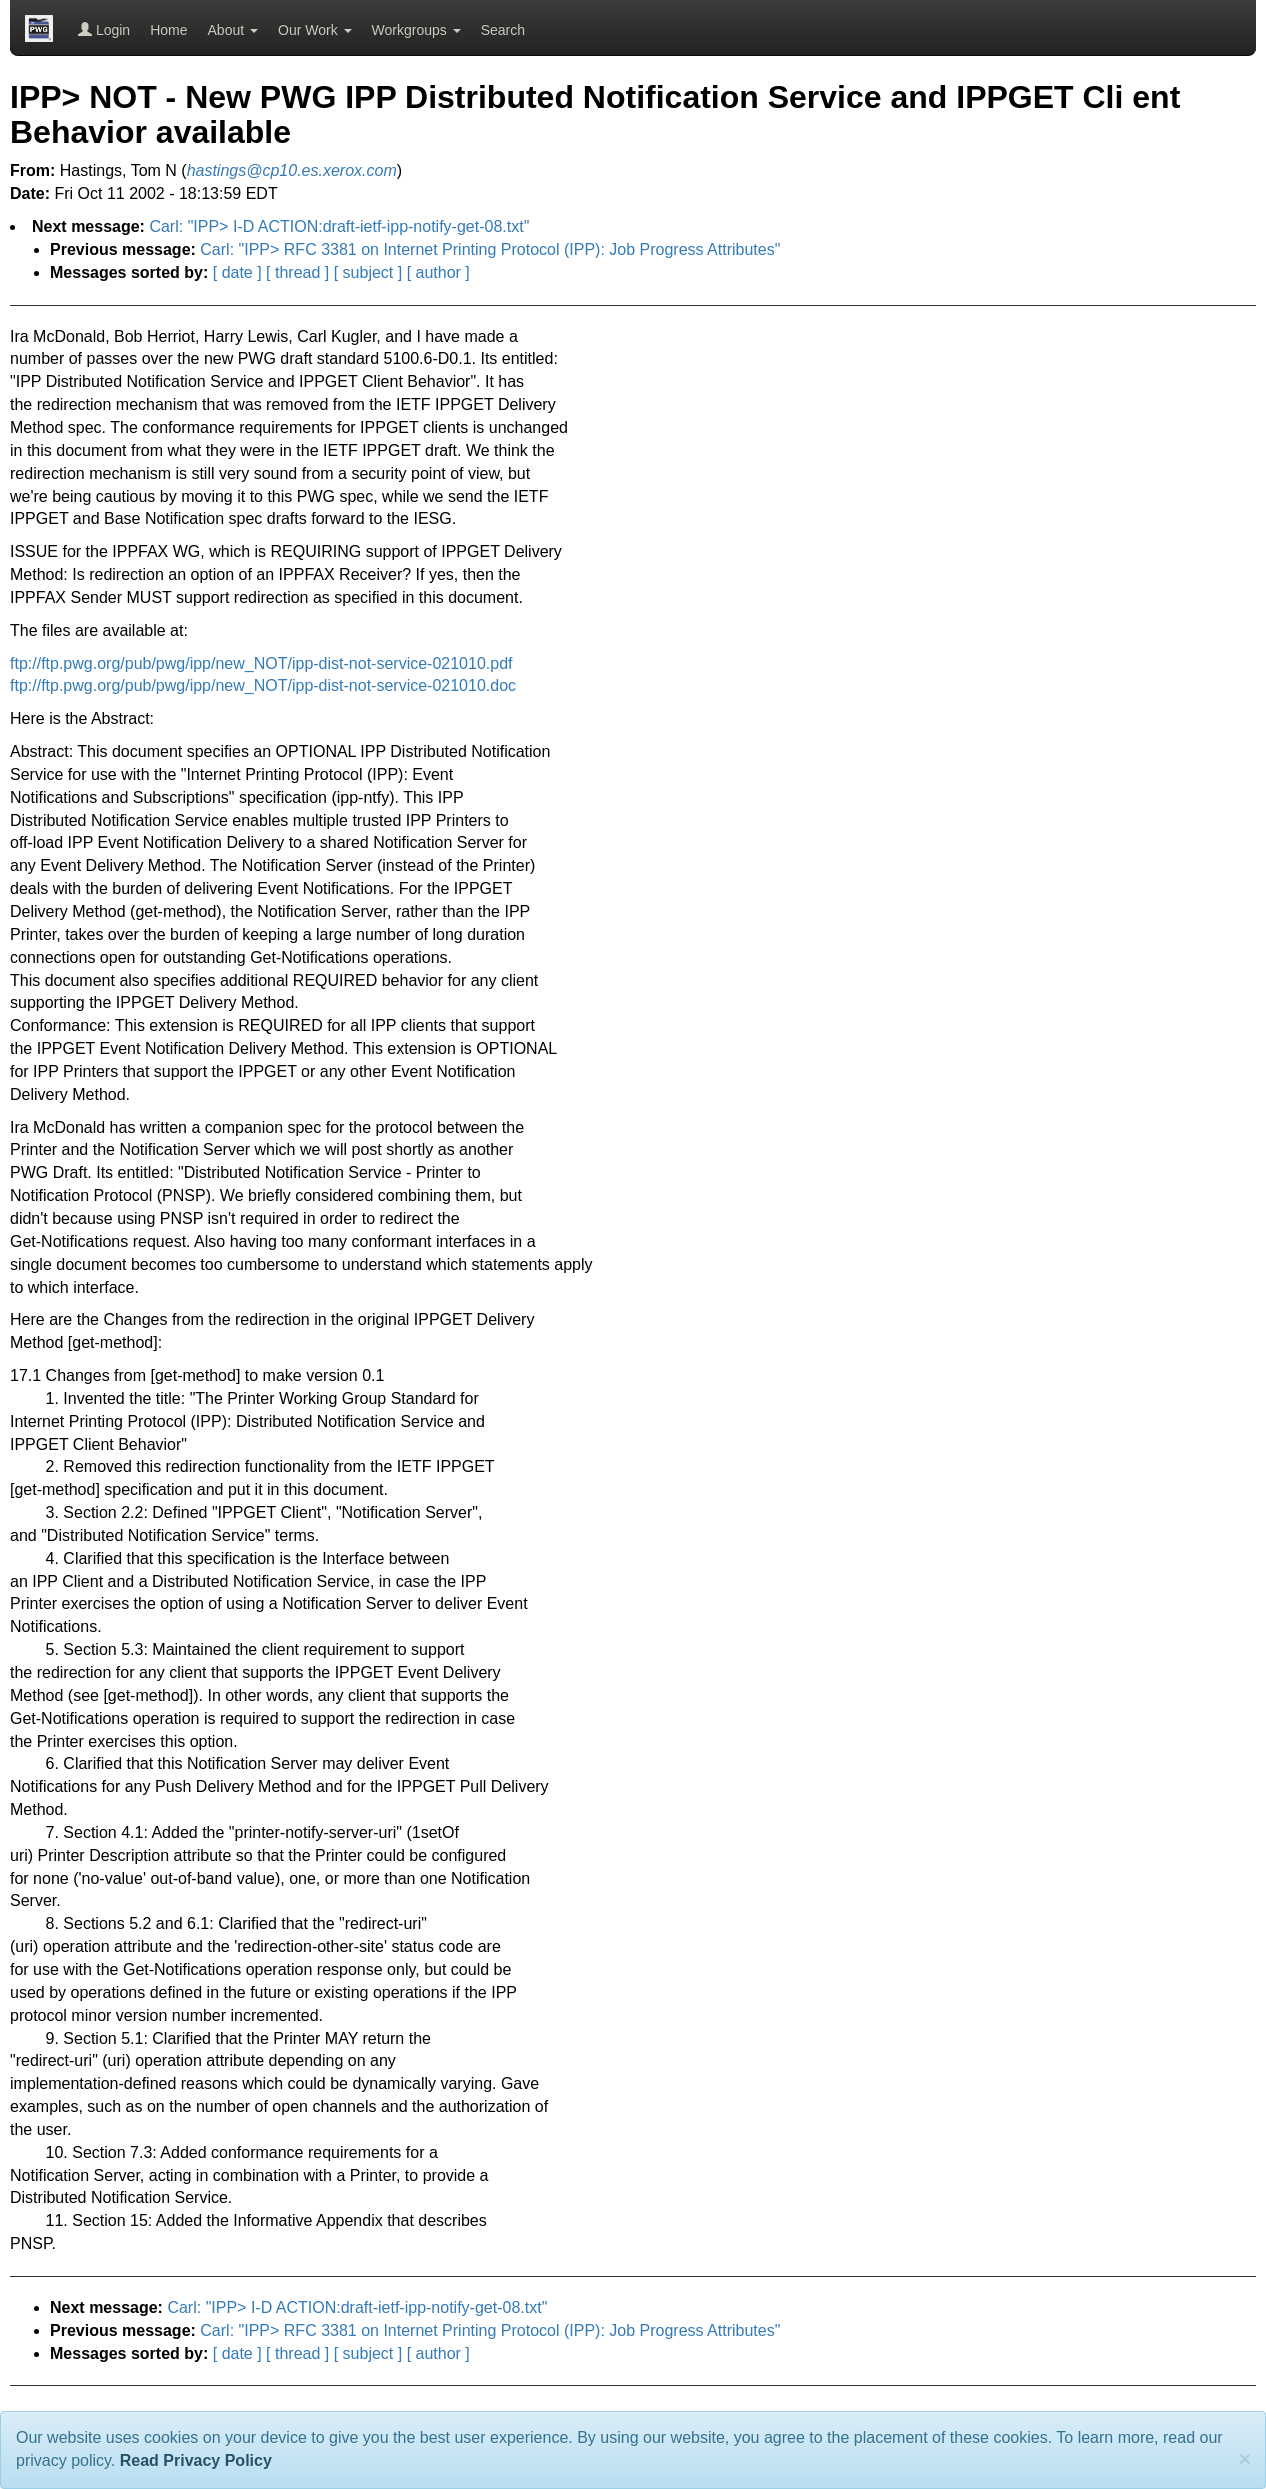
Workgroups (416, 30)
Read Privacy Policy (196, 2460)
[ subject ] (368, 272)
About (233, 30)
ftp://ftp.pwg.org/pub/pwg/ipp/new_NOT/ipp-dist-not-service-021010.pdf (261, 663)
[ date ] (237, 272)
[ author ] (438, 272)
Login (104, 30)
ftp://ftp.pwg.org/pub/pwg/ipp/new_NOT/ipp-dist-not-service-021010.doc (263, 685)
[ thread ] (297, 272)
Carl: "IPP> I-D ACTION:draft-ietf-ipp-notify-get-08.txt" (339, 226)
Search (503, 30)
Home (168, 30)
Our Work (315, 30)
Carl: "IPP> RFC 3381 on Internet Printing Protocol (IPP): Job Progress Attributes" (490, 249)
